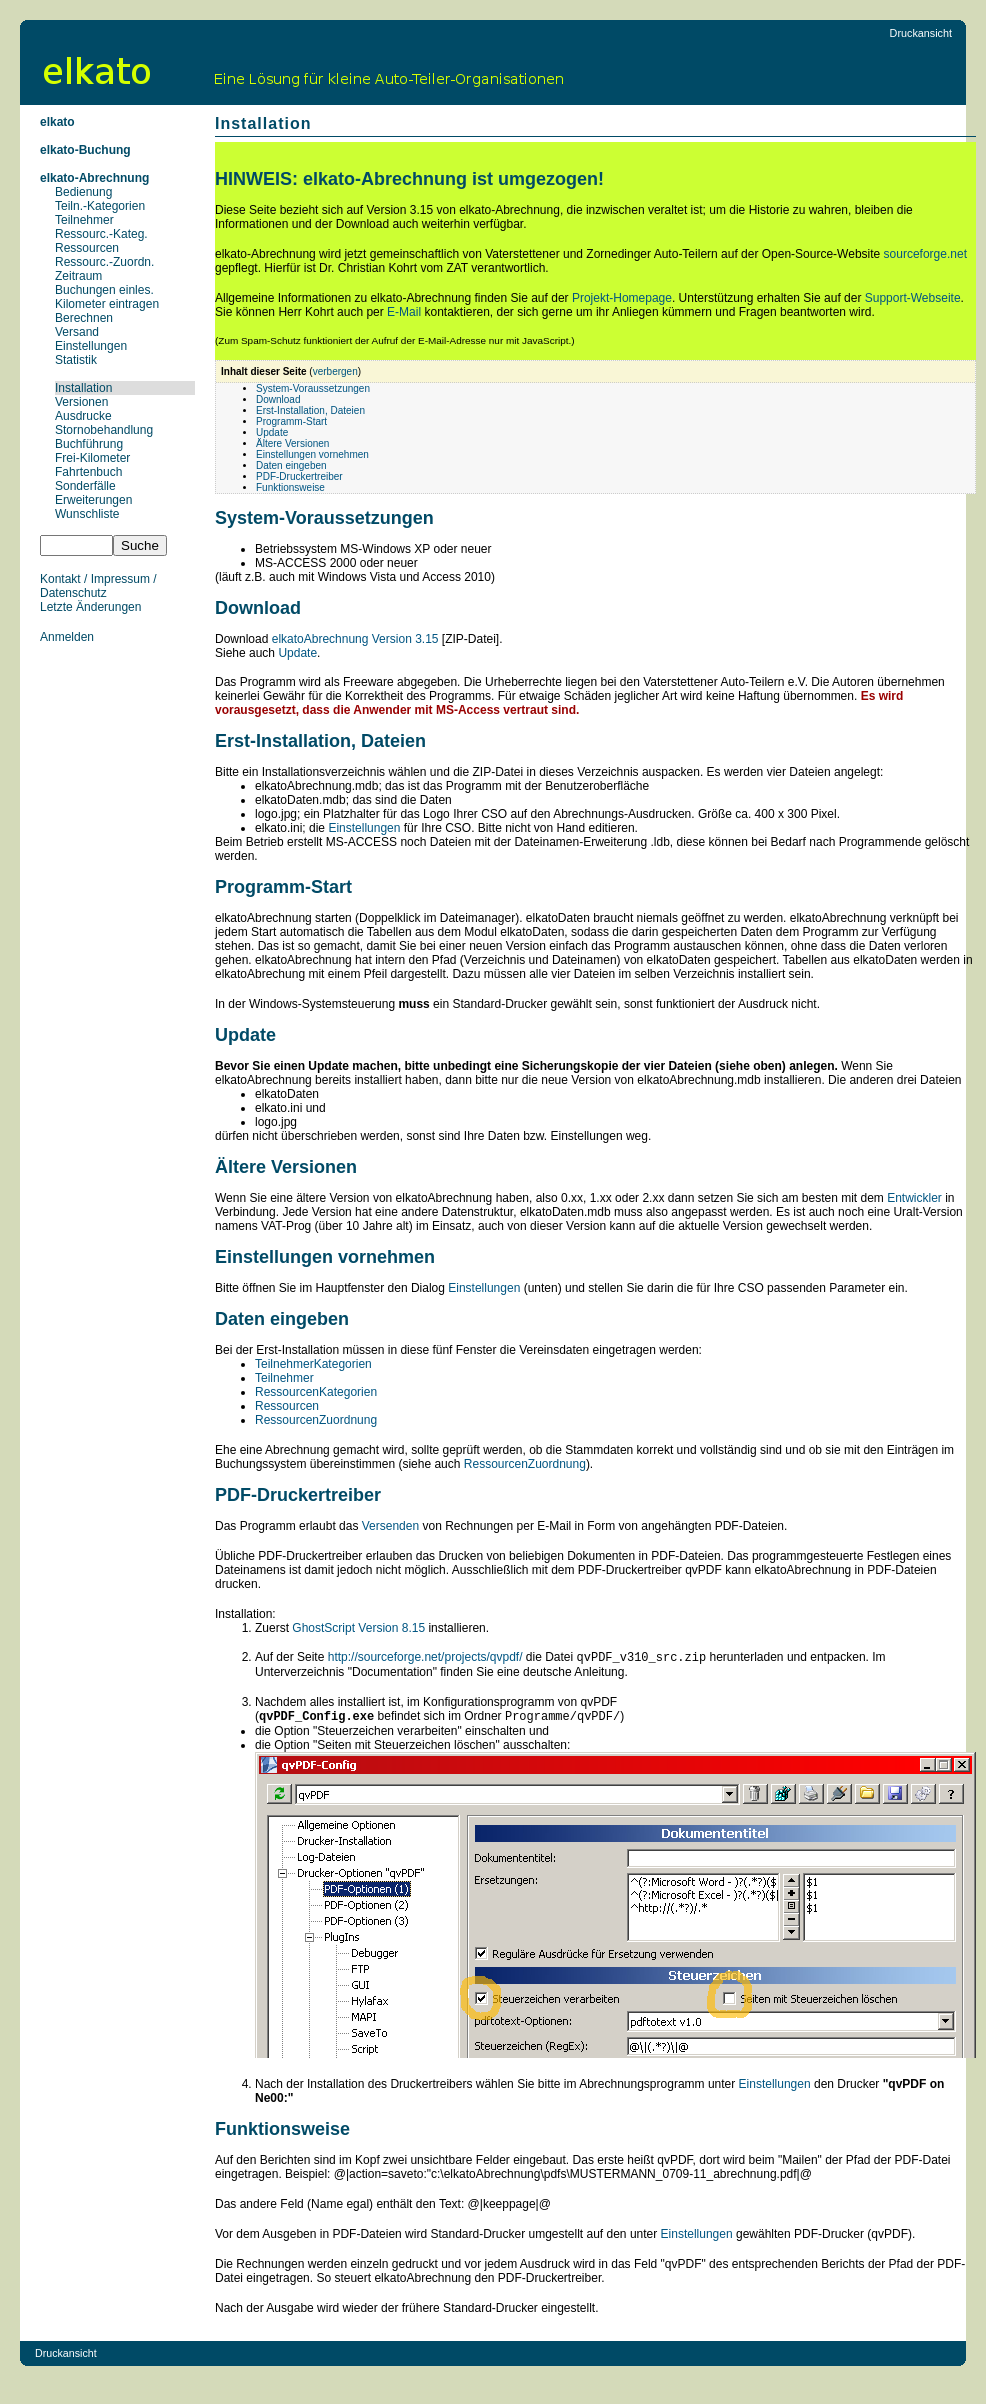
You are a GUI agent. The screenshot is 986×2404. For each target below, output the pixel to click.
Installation (83, 388)
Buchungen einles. (104, 290)
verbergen (335, 371)
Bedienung (83, 192)
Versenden (390, 1526)
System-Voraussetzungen (313, 388)
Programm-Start (291, 421)
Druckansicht (921, 33)
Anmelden (67, 637)
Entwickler (914, 1198)
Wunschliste (87, 514)
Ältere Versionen (292, 443)
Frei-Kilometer (92, 458)
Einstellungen (91, 346)
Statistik (76, 360)
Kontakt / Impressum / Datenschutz (98, 586)
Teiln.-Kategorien (100, 206)
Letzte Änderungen (90, 607)
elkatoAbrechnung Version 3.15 (355, 639)
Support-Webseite (913, 298)
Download (278, 399)
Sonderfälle (85, 486)
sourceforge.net (925, 254)
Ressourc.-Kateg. (101, 234)
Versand (77, 332)
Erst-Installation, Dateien (310, 410)
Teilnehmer (84, 220)
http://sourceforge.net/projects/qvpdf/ (425, 1659)
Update (272, 432)
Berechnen (84, 318)
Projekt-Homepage (622, 298)
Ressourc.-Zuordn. (104, 262)
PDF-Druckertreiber (299, 476)
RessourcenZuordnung (316, 1420)
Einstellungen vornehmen (312, 454)
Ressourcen (87, 248)
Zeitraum (78, 276)
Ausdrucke (83, 416)
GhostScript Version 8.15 (358, 1628)
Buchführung (89, 444)
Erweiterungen (93, 500)
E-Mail (404, 312)
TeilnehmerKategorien (313, 1364)
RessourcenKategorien (316, 1392)
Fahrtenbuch (88, 472)
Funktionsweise (290, 487)
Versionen (81, 402)
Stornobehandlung (104, 430)
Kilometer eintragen (107, 304)
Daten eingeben (291, 465)
